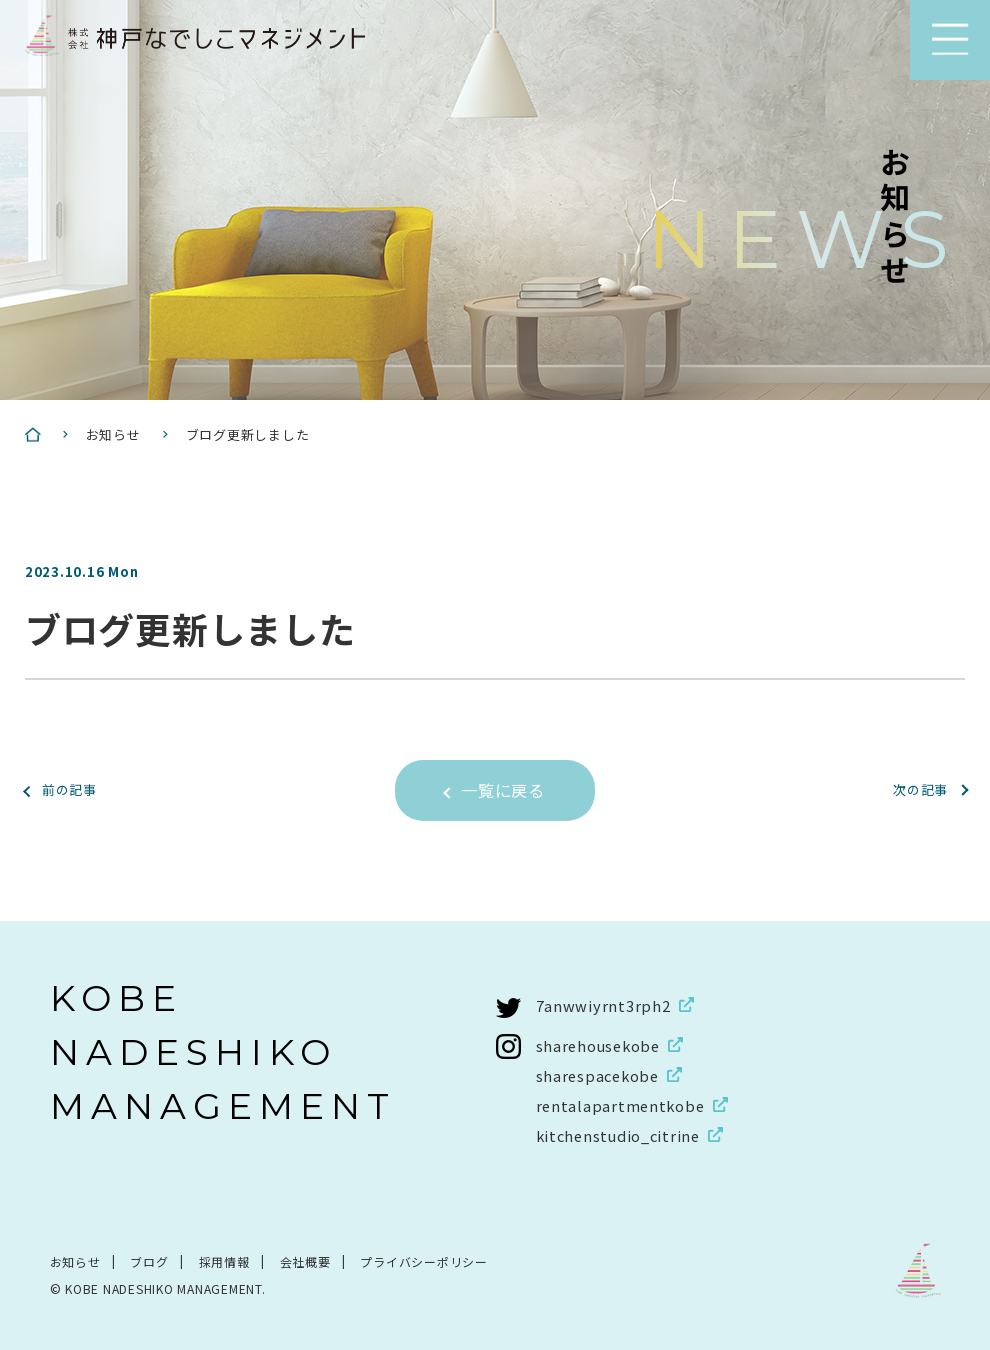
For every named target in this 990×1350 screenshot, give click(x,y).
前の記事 (73, 789)
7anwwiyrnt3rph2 (603, 1004)
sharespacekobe (600, 1074)
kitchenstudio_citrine (621, 1134)
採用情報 (224, 1260)
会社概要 (305, 1260)
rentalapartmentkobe (622, 1104)
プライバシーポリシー (425, 1260)
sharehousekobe (601, 1044)
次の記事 (916, 789)
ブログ (150, 1260)
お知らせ (75, 1260)
